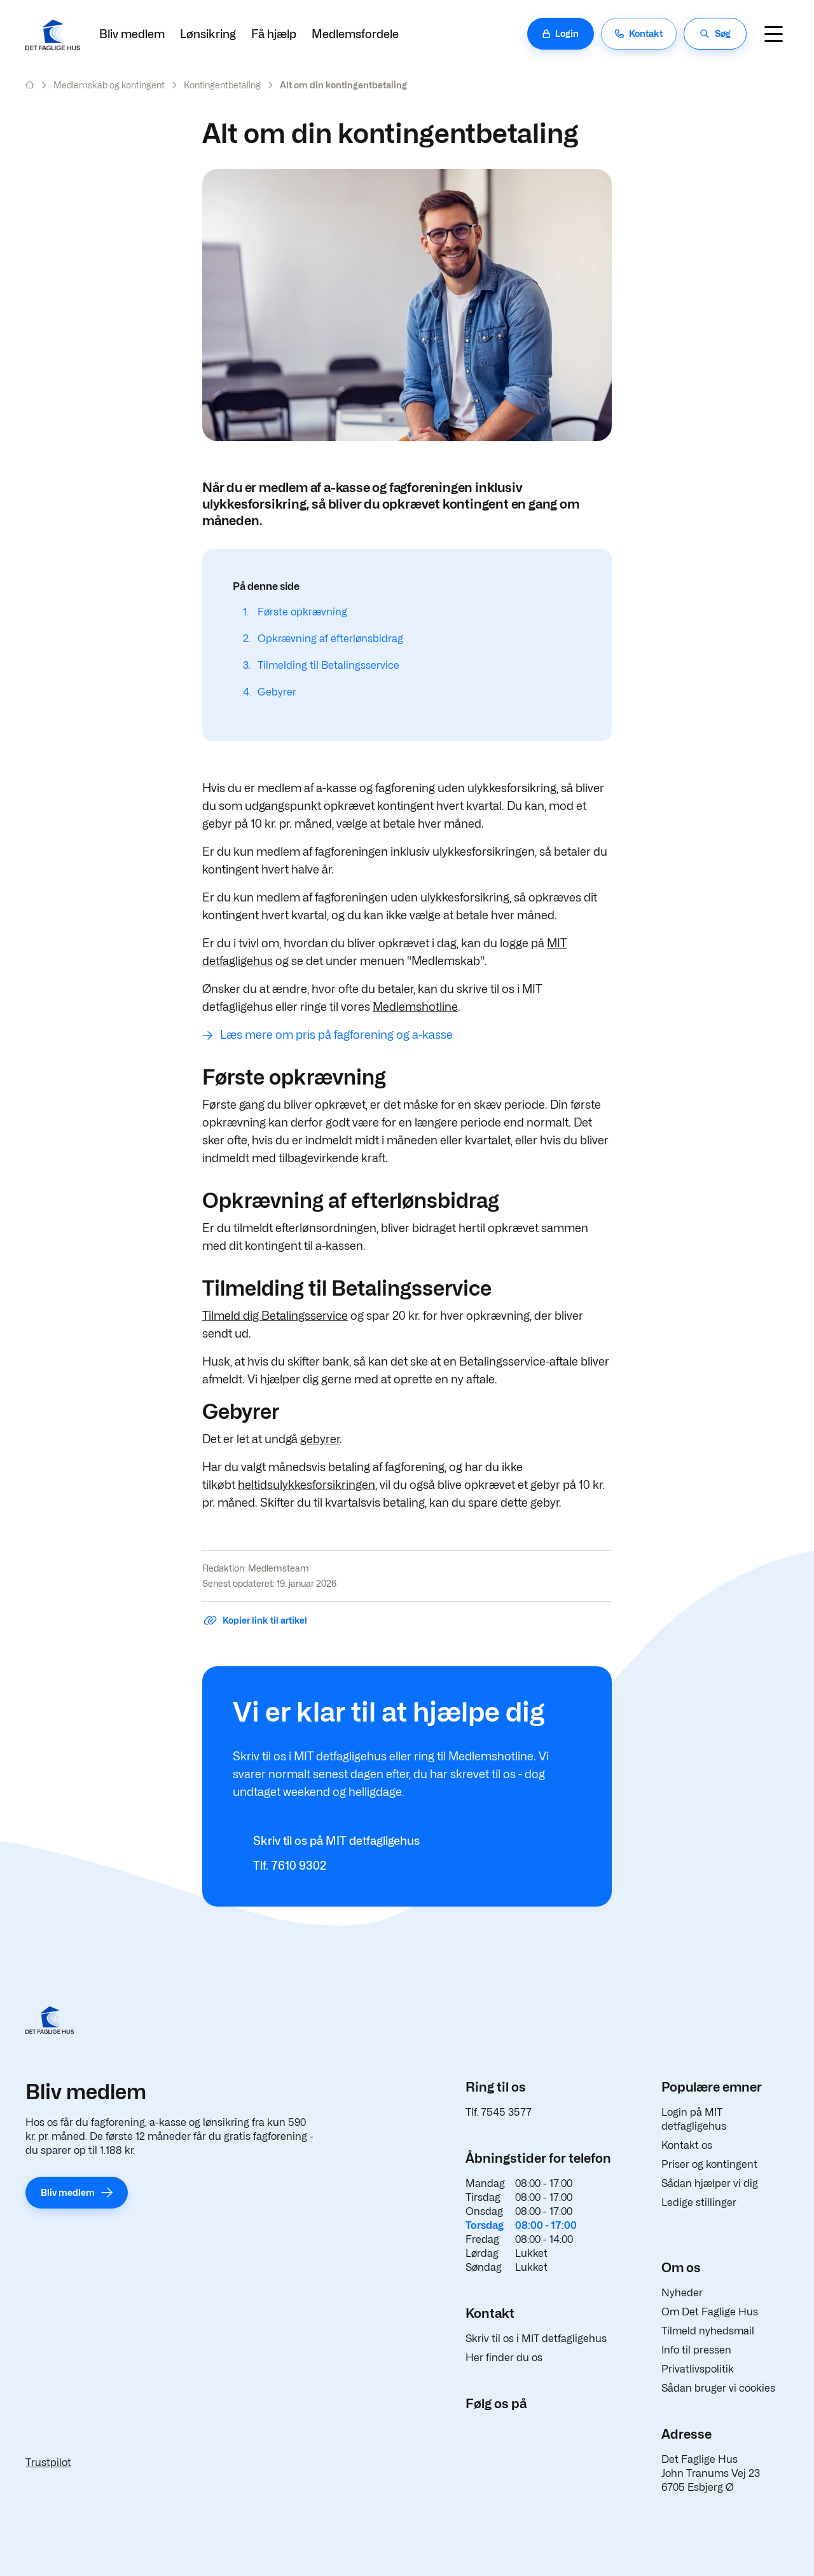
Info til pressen (696, 2350)
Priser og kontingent (709, 2164)
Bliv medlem (132, 34)
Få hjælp (273, 34)
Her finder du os (504, 2358)
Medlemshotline (415, 1006)
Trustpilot (48, 2462)
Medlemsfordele (355, 34)
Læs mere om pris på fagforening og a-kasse (336, 1034)
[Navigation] (773, 33)
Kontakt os (686, 2145)
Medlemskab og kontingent (109, 84)
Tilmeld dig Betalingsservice (275, 1315)
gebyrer (320, 1439)
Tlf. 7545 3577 (499, 2112)
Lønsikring (208, 34)
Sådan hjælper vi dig (709, 2183)
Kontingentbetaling (222, 84)
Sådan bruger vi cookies (718, 2388)
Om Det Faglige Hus (709, 2312)
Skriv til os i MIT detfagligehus (536, 2339)
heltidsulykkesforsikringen (306, 1484)
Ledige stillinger (698, 2202)
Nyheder (682, 2293)
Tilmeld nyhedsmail (707, 2331)
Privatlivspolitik (697, 2369)
